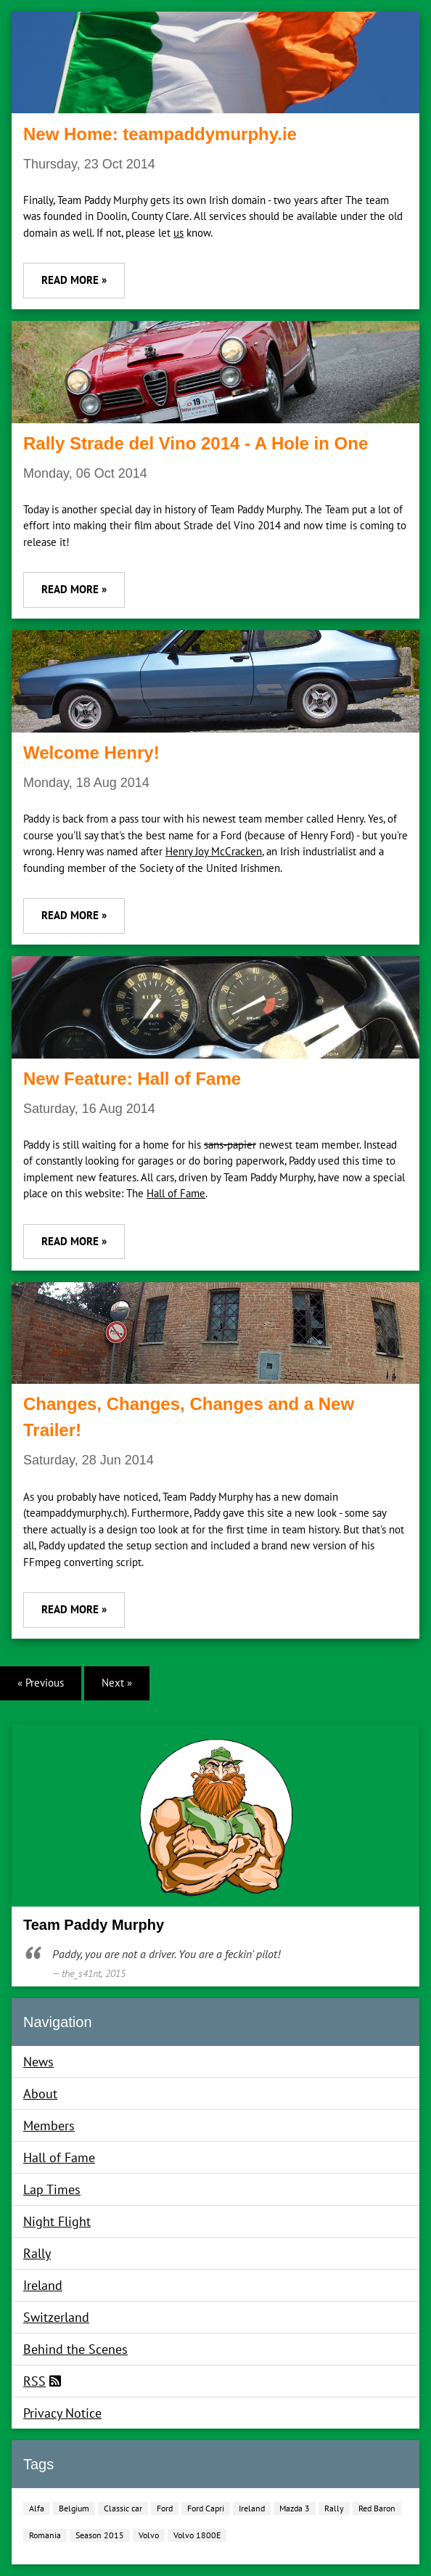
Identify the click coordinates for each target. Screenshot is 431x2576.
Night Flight (57, 2221)
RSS (34, 2381)
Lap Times (52, 2189)
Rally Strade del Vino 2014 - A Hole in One (195, 443)
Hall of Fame (176, 1193)
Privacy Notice (62, 2413)
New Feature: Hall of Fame (132, 1078)
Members (49, 2125)
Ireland (42, 2285)
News (38, 2061)
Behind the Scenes (75, 2349)
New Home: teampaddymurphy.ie (160, 134)
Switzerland (56, 2317)
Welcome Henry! (91, 752)
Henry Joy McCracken (213, 851)
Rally (37, 2253)
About (40, 2093)
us (178, 233)
